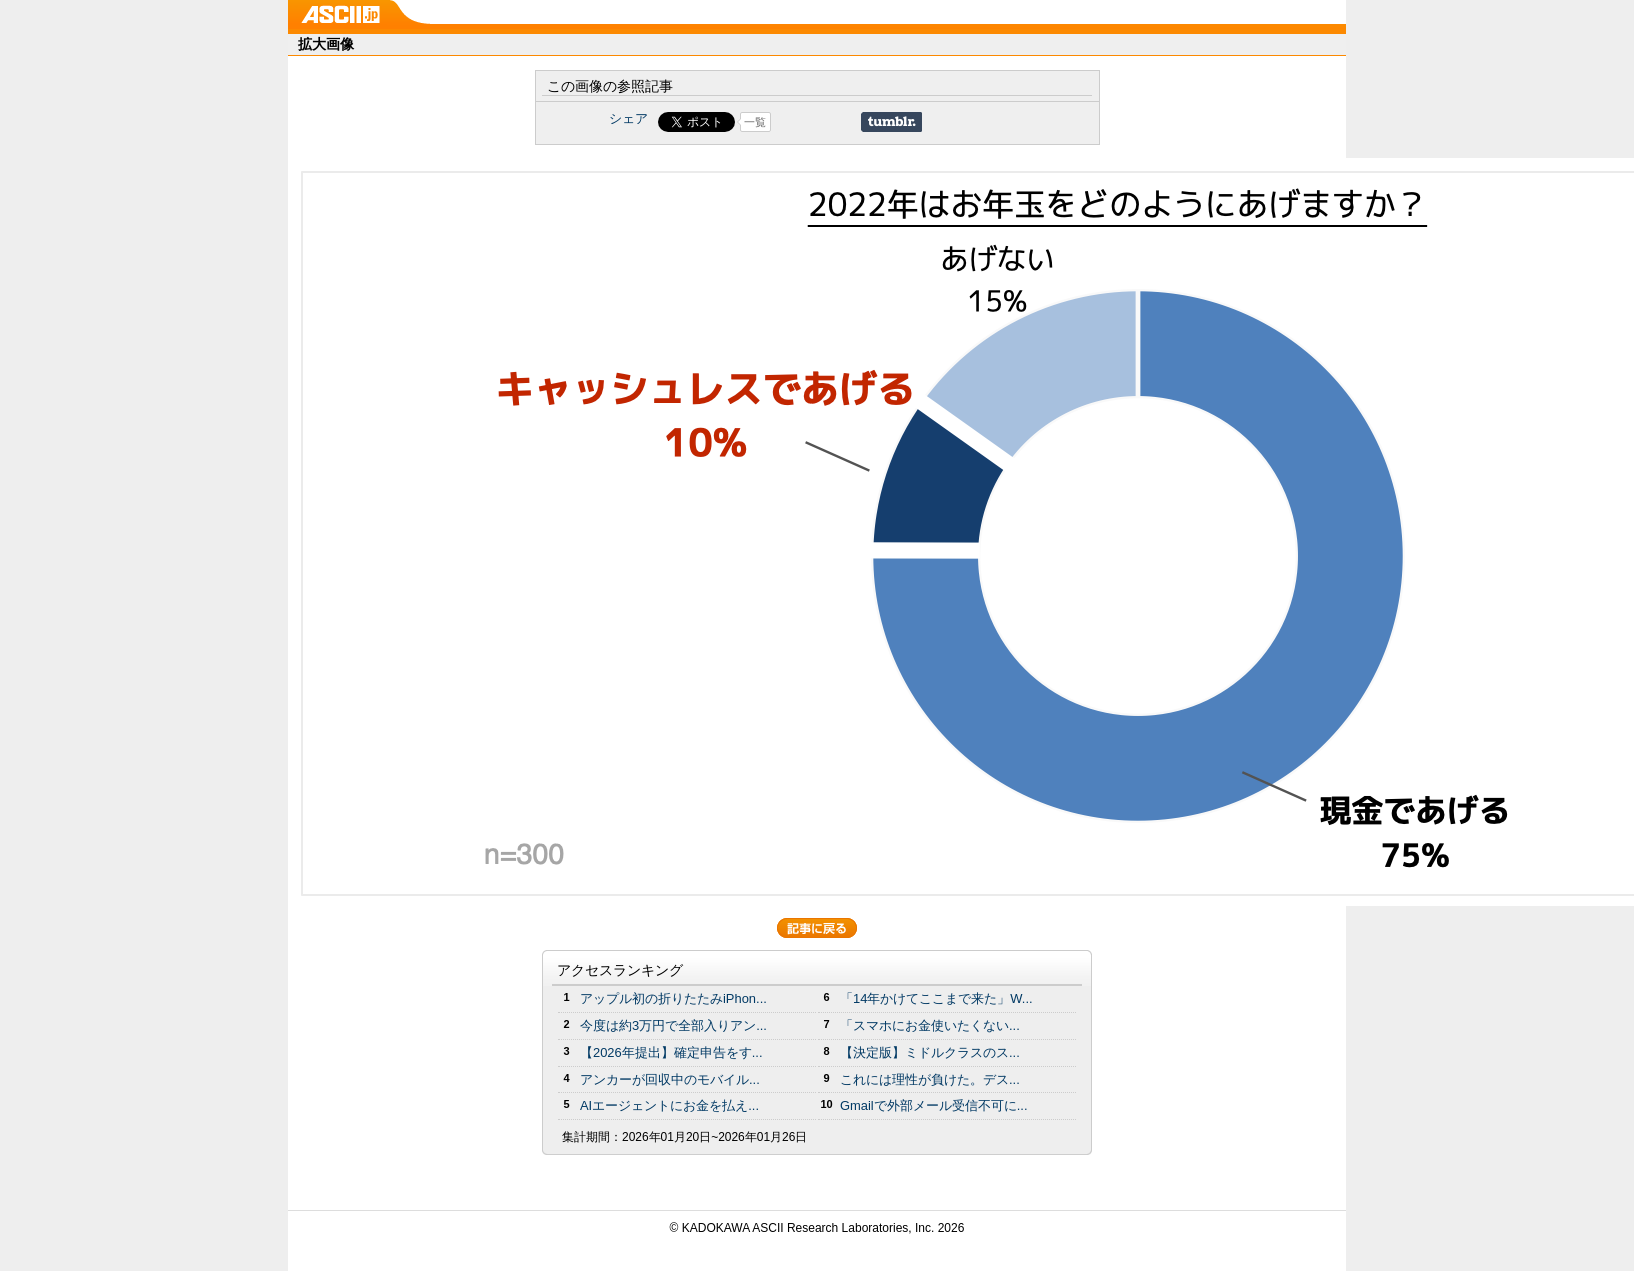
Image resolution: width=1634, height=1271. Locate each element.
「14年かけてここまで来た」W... (936, 998)
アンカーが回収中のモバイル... (670, 1079)
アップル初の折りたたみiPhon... (673, 998)
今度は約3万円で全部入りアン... (673, 1025)
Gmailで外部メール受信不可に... (934, 1105)
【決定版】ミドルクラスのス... (930, 1052)
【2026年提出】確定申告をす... (671, 1052)
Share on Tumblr (891, 122)
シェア (628, 118)
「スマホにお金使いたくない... (930, 1025)
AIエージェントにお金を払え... (669, 1105)
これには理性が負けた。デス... (930, 1079)
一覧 (755, 122)
